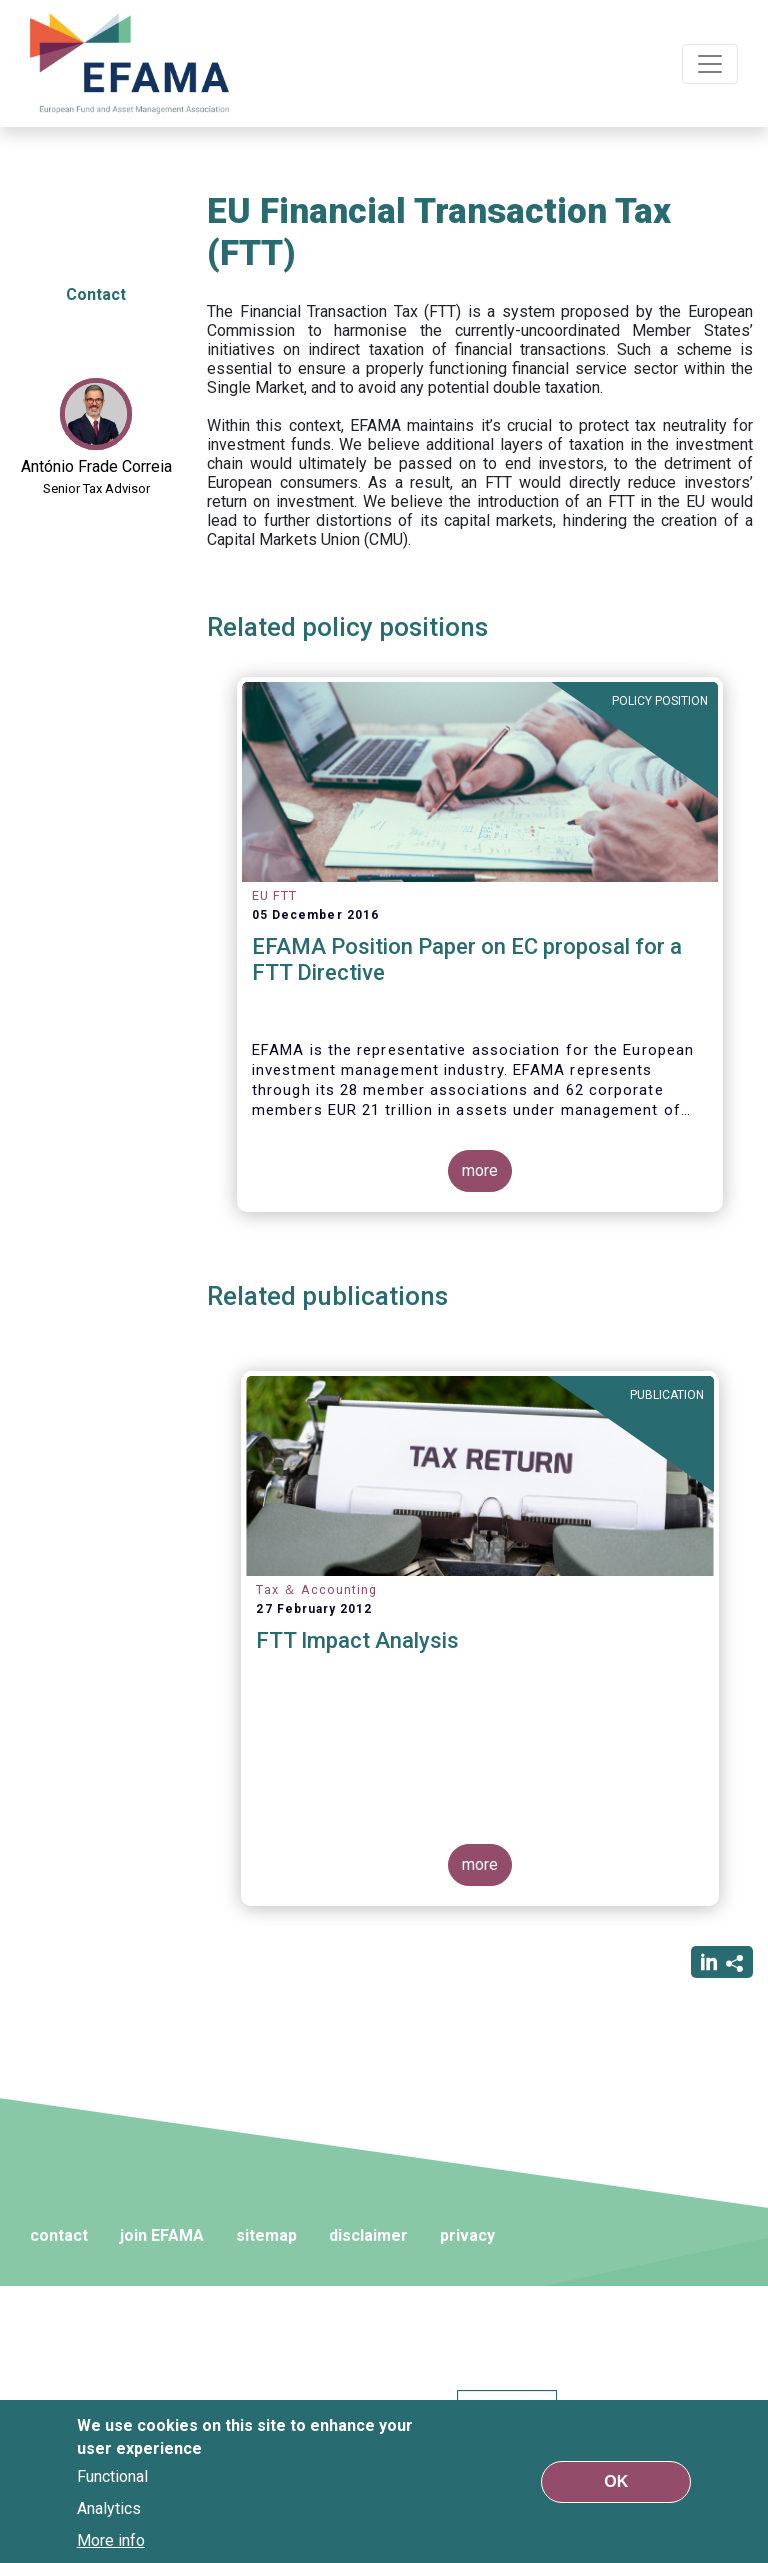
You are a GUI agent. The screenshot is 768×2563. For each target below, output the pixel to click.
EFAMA (130, 63)
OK (616, 2481)
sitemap (266, 2235)
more (480, 1170)
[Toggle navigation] (710, 64)
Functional (112, 2476)
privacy (467, 2235)
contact (59, 2235)
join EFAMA (162, 2235)
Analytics (109, 2508)
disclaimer (368, 2235)
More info (111, 2540)
